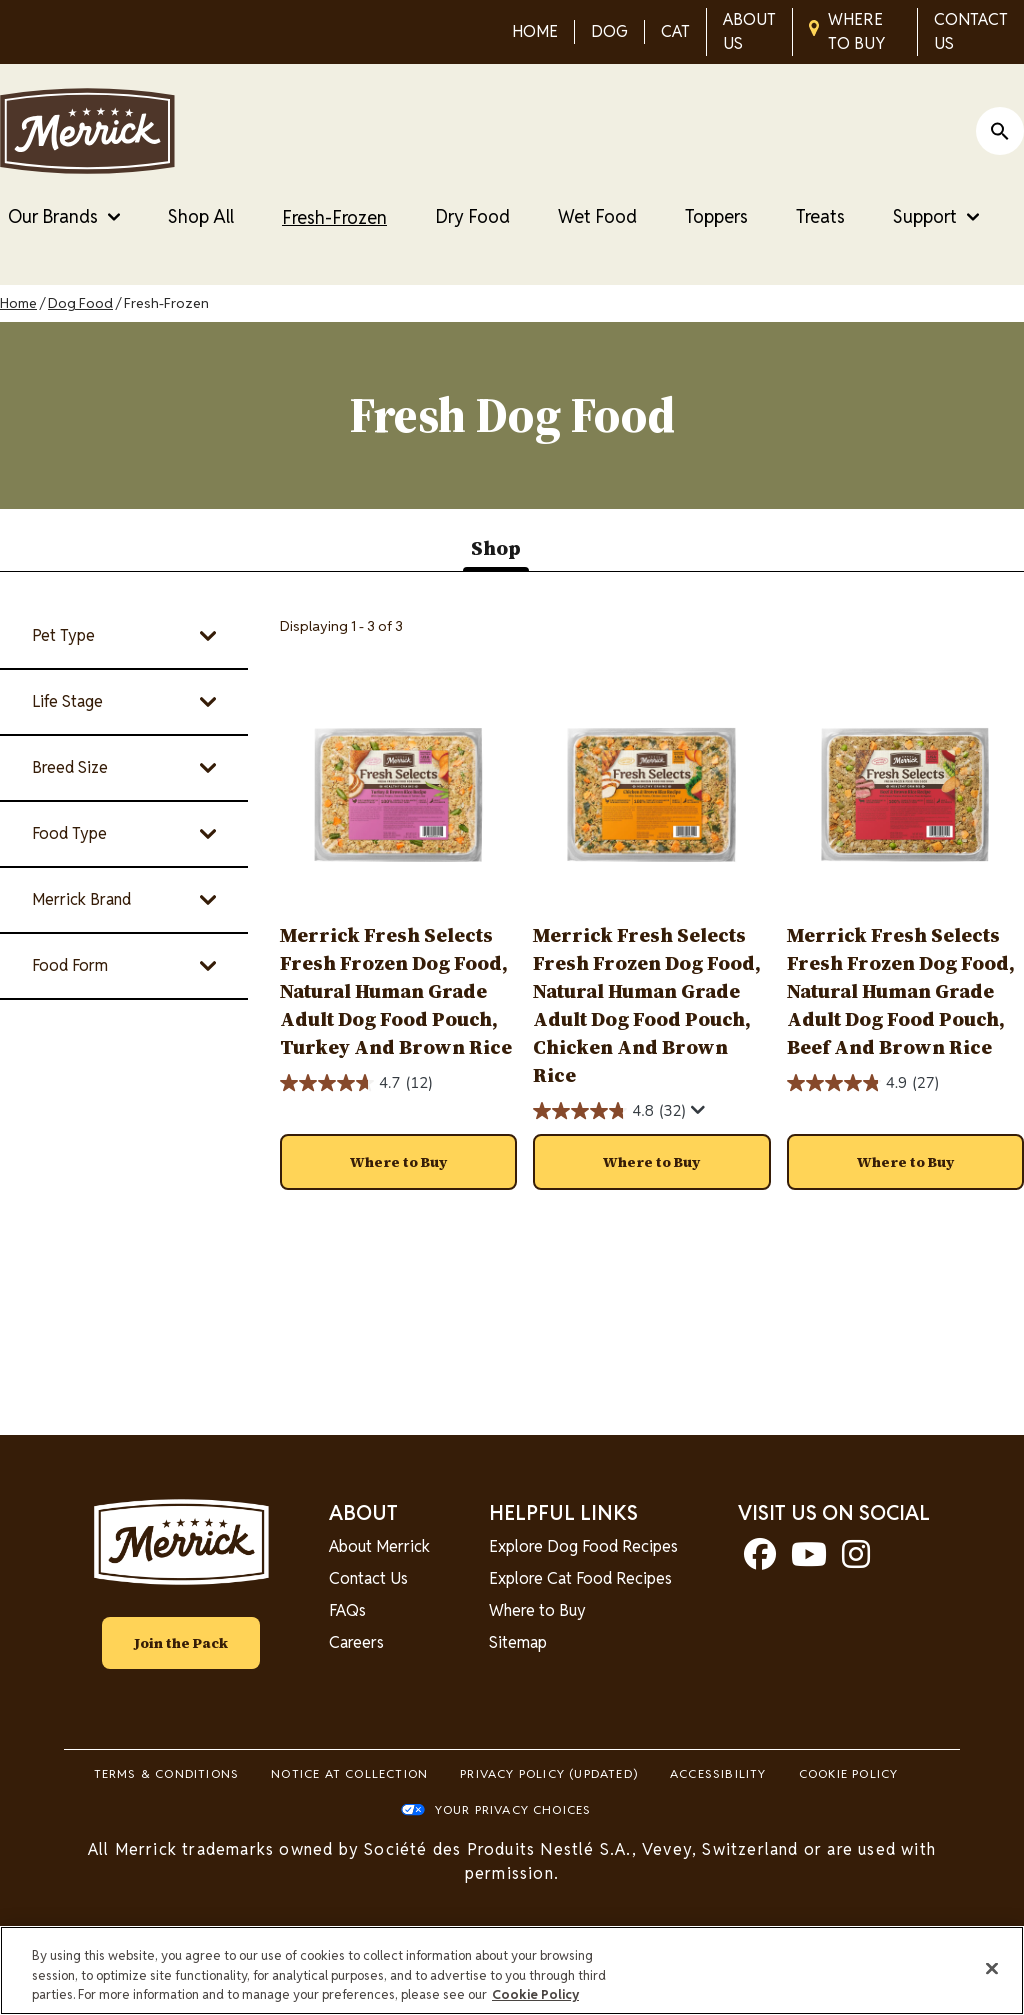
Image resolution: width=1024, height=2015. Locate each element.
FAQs (347, 1610)
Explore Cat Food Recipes (580, 1578)
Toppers (716, 216)
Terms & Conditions (167, 1773)
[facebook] (760, 1560)
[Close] (992, 1968)
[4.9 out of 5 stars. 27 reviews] (863, 1083)
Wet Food (597, 216)
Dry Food (472, 216)
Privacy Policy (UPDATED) (549, 1773)
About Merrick (379, 1546)
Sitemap (518, 1642)
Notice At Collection (349, 1773)
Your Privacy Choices (513, 1809)
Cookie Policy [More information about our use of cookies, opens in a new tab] (535, 1994)
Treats (820, 216)
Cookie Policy (849, 1773)
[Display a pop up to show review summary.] (698, 1110)
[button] (398, 1162)
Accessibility (718, 1773)
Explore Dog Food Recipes (583, 1546)
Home (18, 303)
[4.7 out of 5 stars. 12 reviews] (356, 1083)
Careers (356, 1642)
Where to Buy (537, 1610)
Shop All (201, 216)
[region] (512, 1970)
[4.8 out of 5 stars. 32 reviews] (609, 1111)
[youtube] (809, 1560)
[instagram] (856, 1560)
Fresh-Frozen (334, 217)
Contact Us (368, 1578)
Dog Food (80, 303)
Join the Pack (181, 1643)
